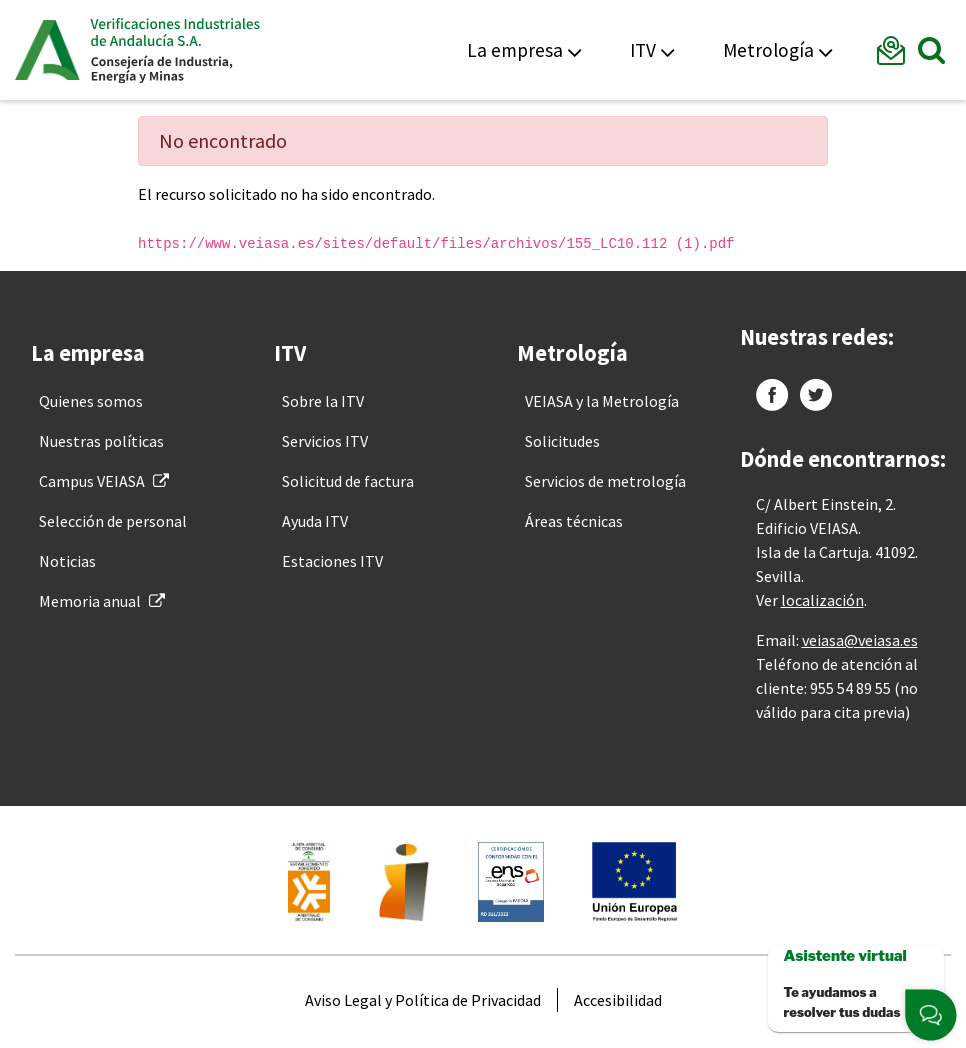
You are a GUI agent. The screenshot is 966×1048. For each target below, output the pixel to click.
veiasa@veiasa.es (860, 640)
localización (822, 600)
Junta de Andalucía (47, 50)
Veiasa (175, 50)
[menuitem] (91, 401)
